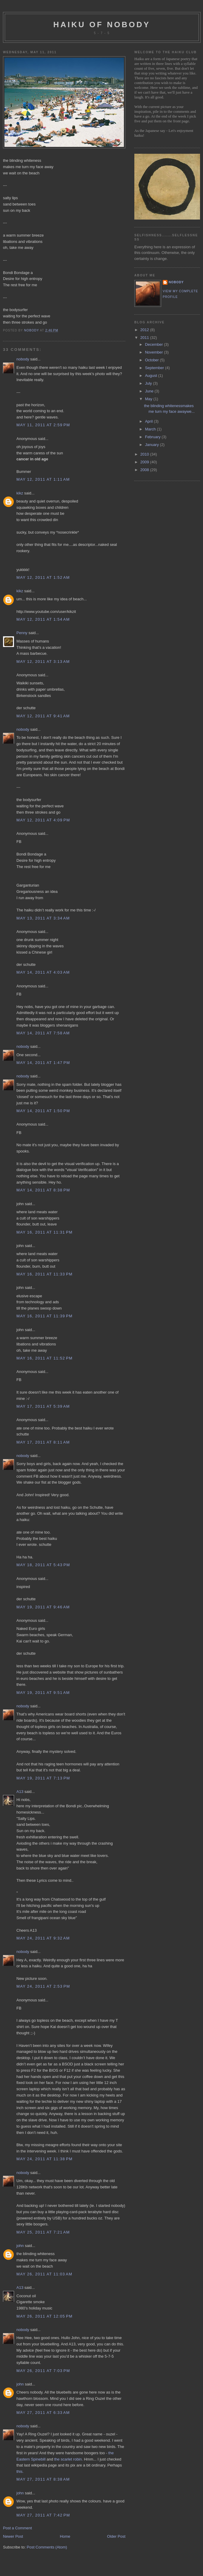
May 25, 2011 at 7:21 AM (43, 2232)
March (151, 429)
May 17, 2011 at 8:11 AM (43, 1442)
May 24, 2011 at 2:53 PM (43, 1986)
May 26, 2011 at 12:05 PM (44, 2316)
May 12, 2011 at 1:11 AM (43, 479)
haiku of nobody (101, 24)
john (20, 2245)
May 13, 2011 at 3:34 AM (43, 918)
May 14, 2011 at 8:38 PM (43, 1190)
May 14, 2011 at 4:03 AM (43, 972)
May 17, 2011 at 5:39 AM (43, 1406)
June (150, 391)
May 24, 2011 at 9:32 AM (43, 1938)
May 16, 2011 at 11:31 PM (44, 1232)
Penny (21, 633)
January (152, 444)
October (152, 360)
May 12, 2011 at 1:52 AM (43, 577)
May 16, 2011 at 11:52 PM (44, 1358)
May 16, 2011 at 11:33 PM (44, 1274)
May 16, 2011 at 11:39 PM (44, 1316)
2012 (145, 330)
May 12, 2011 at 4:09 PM (43, 820)
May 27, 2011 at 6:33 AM (43, 2412)
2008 (145, 470)
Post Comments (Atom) (47, 2547)
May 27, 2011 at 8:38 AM (43, 2479)
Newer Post (13, 2536)
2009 (145, 462)
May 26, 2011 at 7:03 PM (43, 2370)
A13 (19, 1791)
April (149, 421)
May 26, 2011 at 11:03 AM (44, 2274)
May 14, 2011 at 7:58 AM (43, 1033)
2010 (145, 454)
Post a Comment (17, 2528)
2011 (145, 337)
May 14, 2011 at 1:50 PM (43, 1111)
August (151, 375)
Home (65, 2536)
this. (20, 2471)
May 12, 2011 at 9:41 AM (43, 716)
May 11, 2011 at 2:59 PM (43, 425)
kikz (19, 493)
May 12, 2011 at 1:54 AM (43, 619)
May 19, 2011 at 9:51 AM (43, 1692)
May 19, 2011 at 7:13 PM (43, 1778)
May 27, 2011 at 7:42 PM (43, 2515)
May (149, 399)
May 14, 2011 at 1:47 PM (43, 1062)
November (154, 352)
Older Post (116, 2536)
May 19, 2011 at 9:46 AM (43, 1607)
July (149, 383)
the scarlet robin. (68, 2459)
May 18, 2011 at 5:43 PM (43, 1565)
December (154, 344)
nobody (22, 359)
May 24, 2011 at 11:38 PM (44, 2159)
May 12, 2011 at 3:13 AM (43, 661)
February (153, 437)
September (155, 368)
